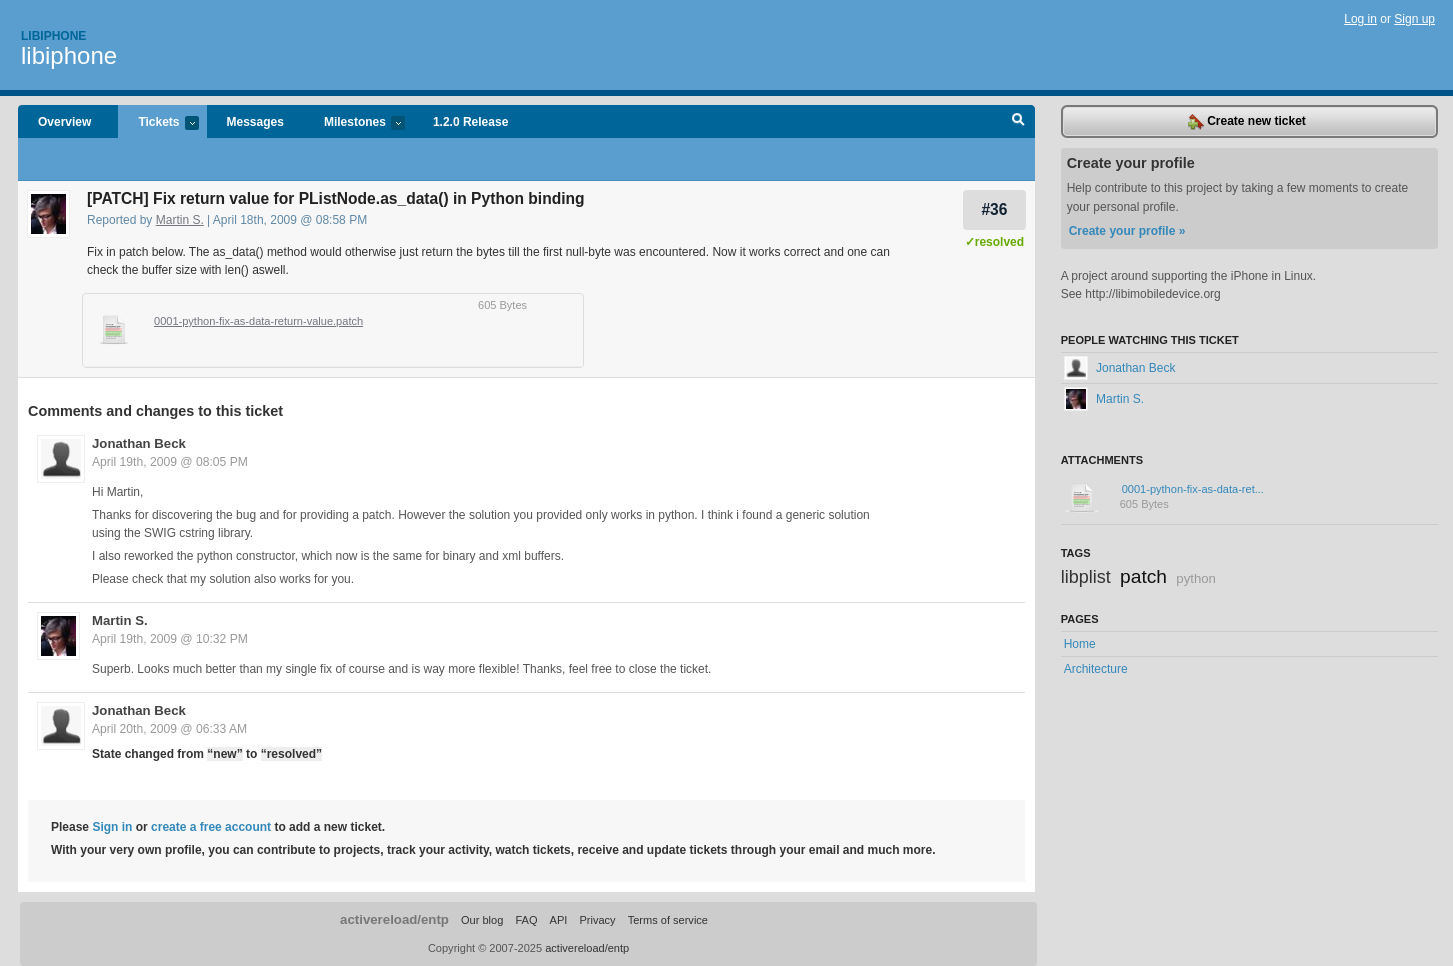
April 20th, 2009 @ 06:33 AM (169, 729)
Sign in (112, 827)
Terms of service (668, 920)
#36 (994, 209)
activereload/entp (394, 919)
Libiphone (53, 36)
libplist (1086, 577)
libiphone (69, 55)
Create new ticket (1247, 122)
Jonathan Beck (139, 443)
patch (1143, 576)
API (559, 920)
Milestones (354, 123)
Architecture (1096, 669)
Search (1018, 122)
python (1196, 578)
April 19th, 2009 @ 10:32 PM (170, 639)
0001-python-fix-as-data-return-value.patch (258, 321)
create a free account (211, 827)
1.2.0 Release (470, 122)
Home (1080, 644)
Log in (1360, 19)
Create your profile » (1127, 231)
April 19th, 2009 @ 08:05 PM (170, 462)
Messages (255, 122)
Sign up (1414, 19)
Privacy (597, 920)
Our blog (482, 920)
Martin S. (180, 220)
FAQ (526, 920)
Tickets (158, 123)
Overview (64, 122)
